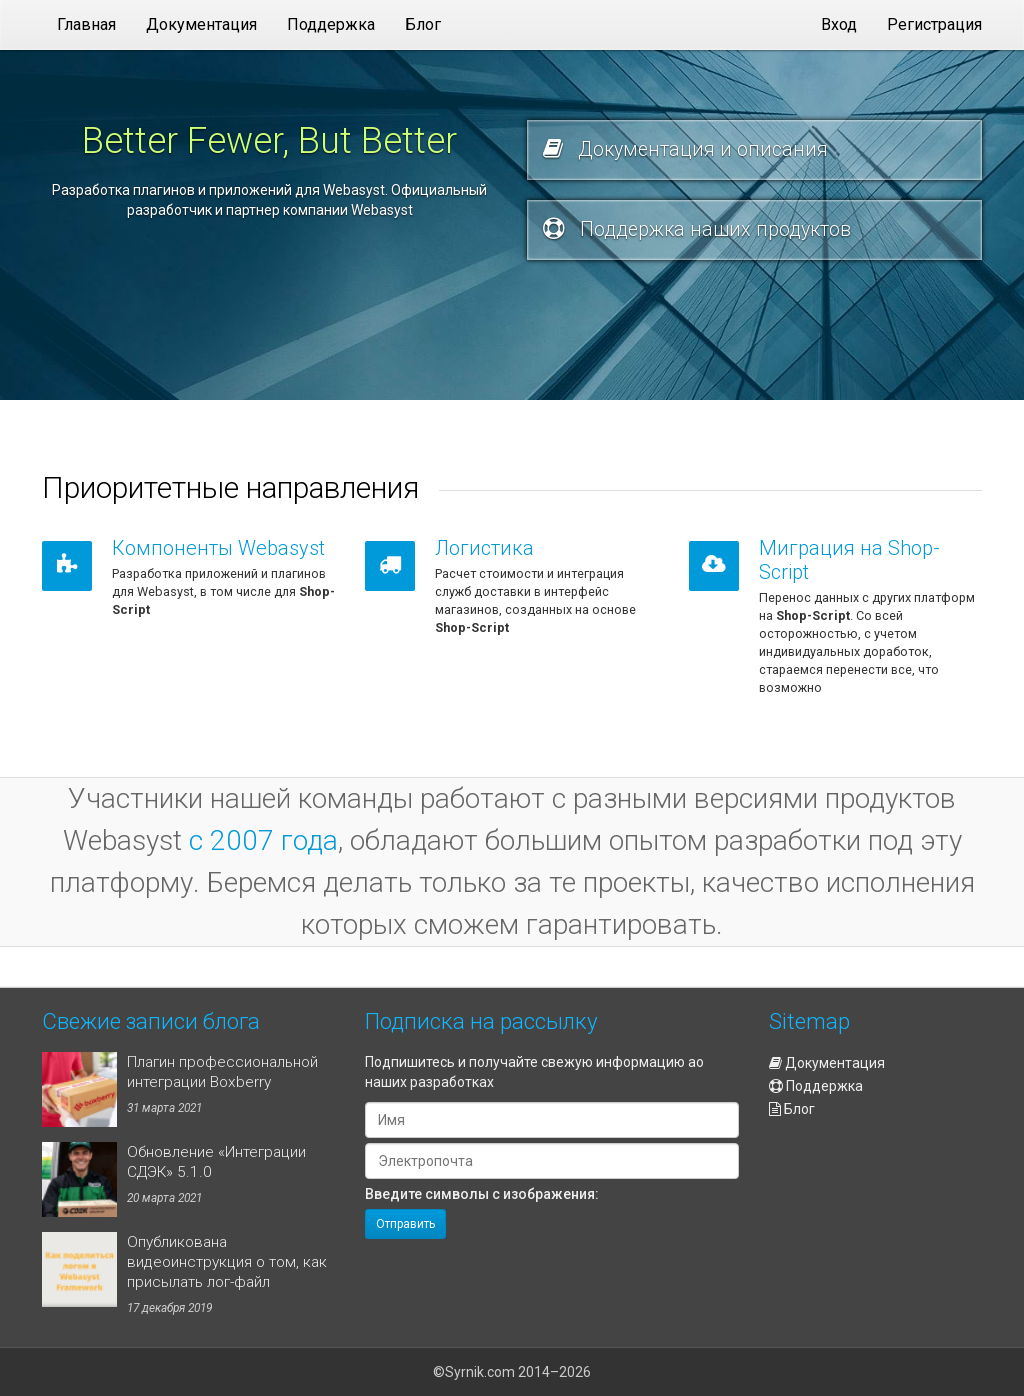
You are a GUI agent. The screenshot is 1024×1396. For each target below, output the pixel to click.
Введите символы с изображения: (482, 1194)
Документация (827, 1063)
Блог (792, 1109)
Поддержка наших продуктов (697, 229)
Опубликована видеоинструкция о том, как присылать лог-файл (227, 1262)
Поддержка (816, 1086)
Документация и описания (685, 149)
